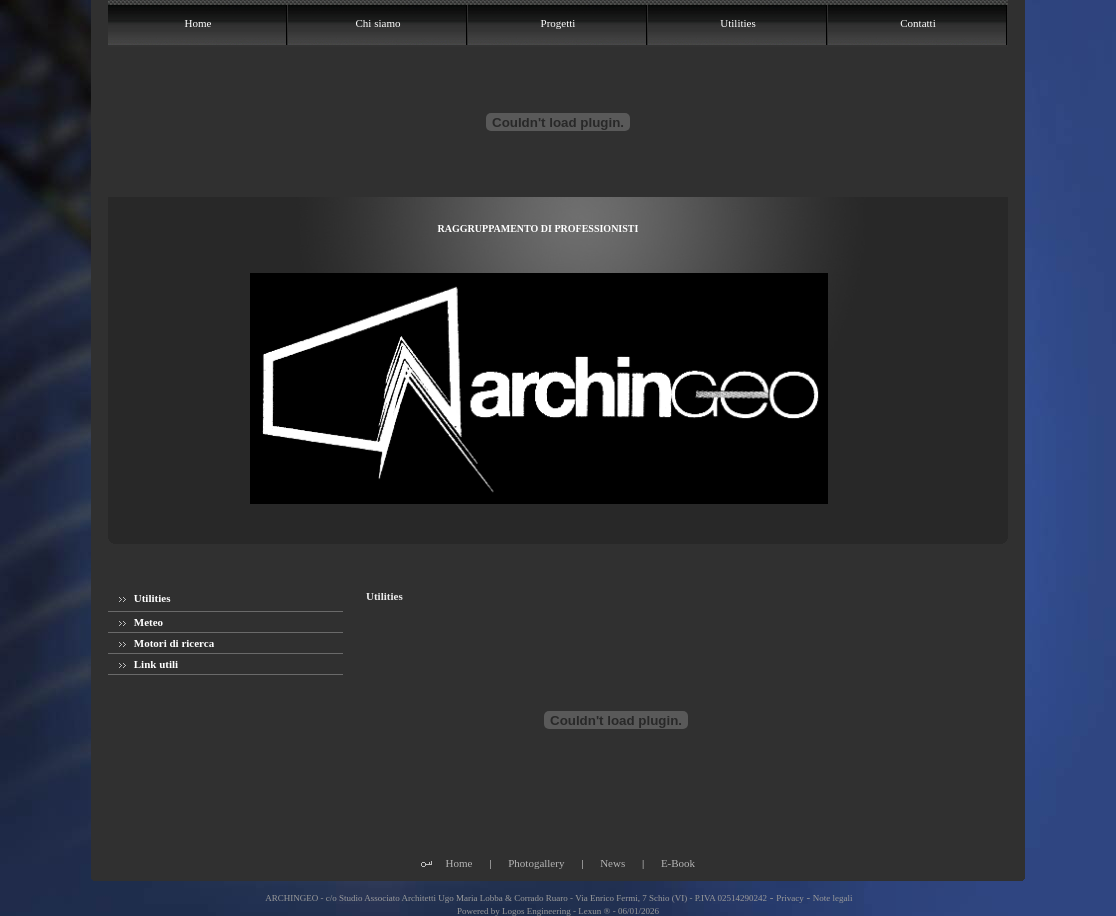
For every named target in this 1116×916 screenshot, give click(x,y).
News (612, 863)
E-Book (678, 863)
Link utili (148, 664)
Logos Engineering (536, 911)
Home (459, 863)
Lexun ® (594, 911)
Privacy (790, 898)
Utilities (144, 598)
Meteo (141, 622)
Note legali (833, 898)
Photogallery (536, 863)
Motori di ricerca (166, 643)
